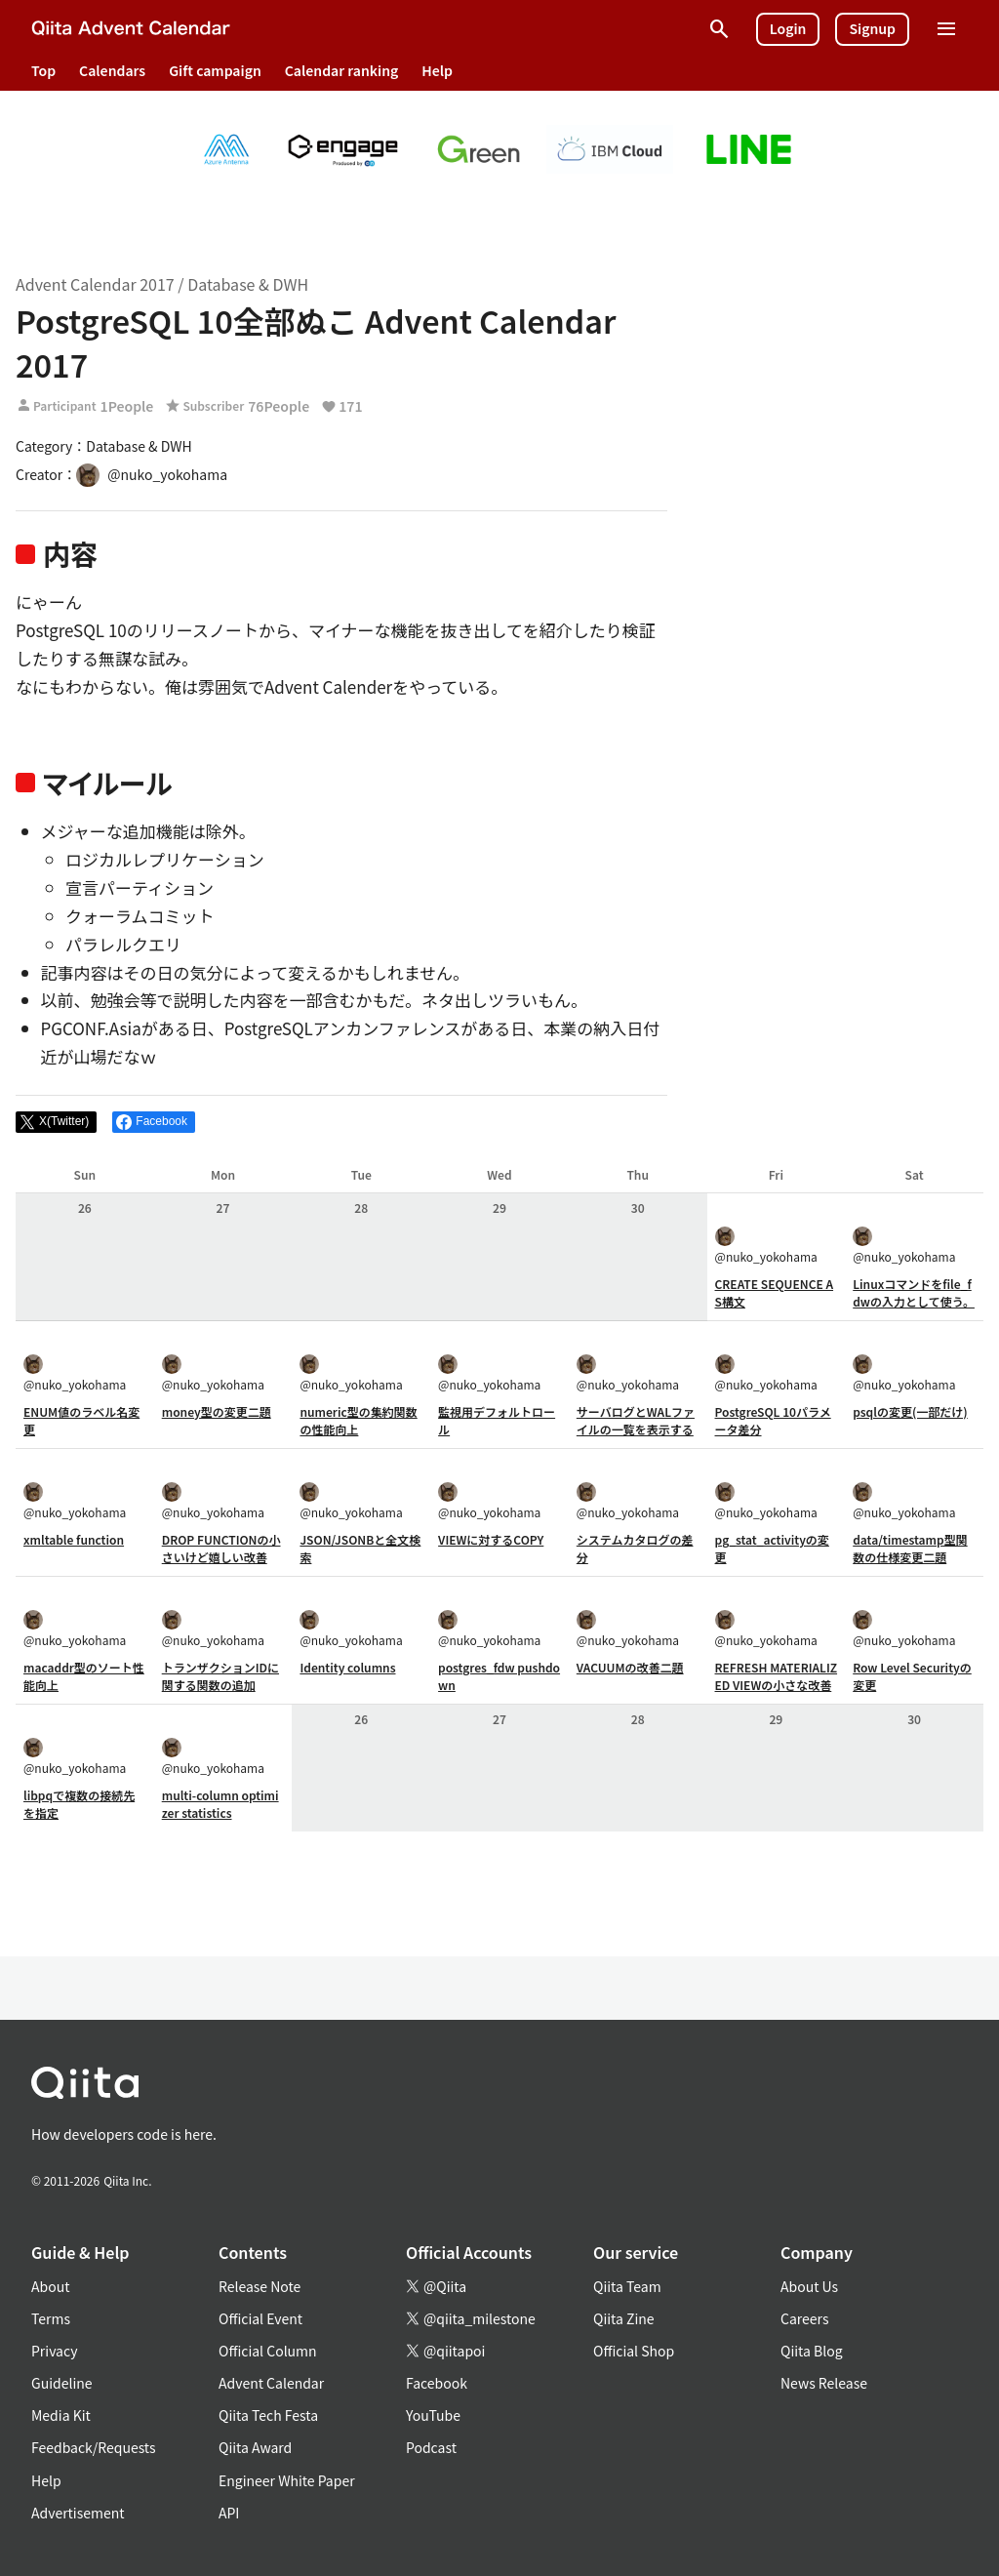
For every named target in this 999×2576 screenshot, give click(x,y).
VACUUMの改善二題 (630, 1667)
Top (43, 70)
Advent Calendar (271, 2383)
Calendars (112, 70)
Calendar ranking (342, 70)
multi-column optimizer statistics (220, 1804)
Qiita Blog (811, 2350)
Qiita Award (255, 2447)
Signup (872, 28)
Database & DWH (247, 284)
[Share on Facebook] (153, 1122)
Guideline (62, 2383)
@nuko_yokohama (766, 1246)
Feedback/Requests (93, 2447)
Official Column (268, 2350)
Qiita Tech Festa (268, 2415)
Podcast (431, 2447)
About (50, 2286)
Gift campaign (215, 70)
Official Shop (633, 2350)
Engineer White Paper (287, 2480)
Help (437, 70)
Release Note (259, 2286)
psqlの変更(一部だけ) (910, 1411)
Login (788, 28)
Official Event (260, 2318)
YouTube (433, 2415)
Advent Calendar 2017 (95, 284)
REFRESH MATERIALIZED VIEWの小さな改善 (776, 1676)
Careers (804, 2318)
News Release (823, 2383)
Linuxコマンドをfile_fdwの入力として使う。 (914, 1292)
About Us (809, 2286)
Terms (50, 2318)
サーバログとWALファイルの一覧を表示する (636, 1420)
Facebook (436, 2383)
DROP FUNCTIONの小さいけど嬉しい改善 (221, 1548)
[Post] (56, 1122)
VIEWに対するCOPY (490, 1539)
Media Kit (61, 2415)
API (229, 2512)
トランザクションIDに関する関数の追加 (220, 1676)
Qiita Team (627, 2286)
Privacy (54, 2350)
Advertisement (78, 2512)
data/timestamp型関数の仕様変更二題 (910, 1548)
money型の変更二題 (216, 1411)
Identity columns (347, 1667)
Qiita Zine (624, 2318)
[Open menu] (946, 29)
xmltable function (73, 1539)
